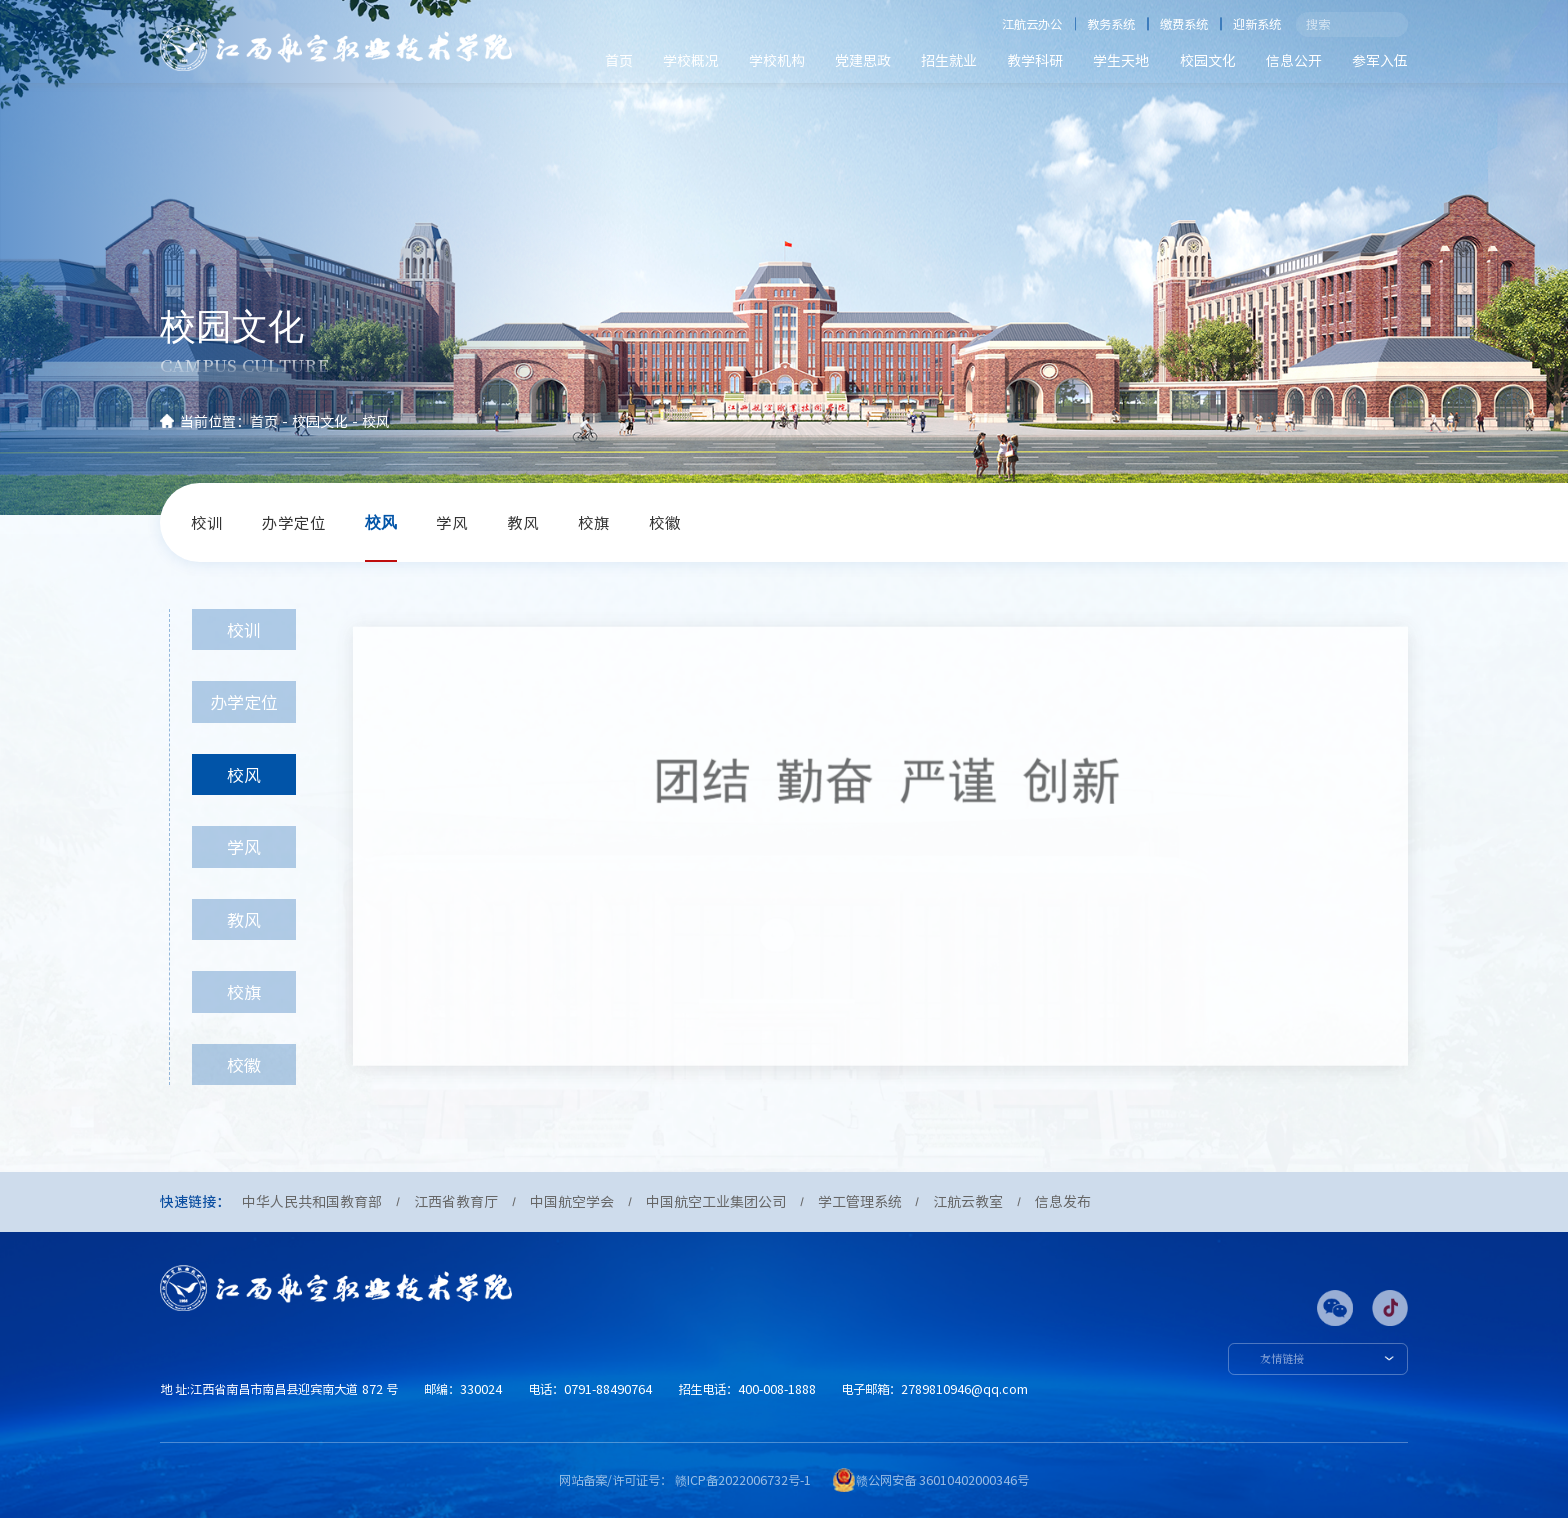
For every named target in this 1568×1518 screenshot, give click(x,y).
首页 (619, 60)
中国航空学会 (572, 1201)
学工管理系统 (860, 1201)
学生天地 (1121, 60)
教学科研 (1035, 60)
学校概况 (691, 60)
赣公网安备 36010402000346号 (942, 1480)
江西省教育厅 (456, 1201)
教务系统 (1111, 24)
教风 (523, 522)
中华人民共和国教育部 (312, 1201)
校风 (376, 421)
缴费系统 (1184, 24)
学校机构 (777, 60)
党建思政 (863, 60)
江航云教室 (968, 1201)
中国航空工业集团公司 (716, 1201)
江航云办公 (1032, 24)
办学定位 (294, 522)
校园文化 (1208, 60)
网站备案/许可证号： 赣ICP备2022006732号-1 (685, 1480)
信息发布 (1063, 1201)
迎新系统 (1257, 24)
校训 (207, 522)
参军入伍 (1380, 60)
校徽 (665, 522)
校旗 (594, 522)
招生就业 (949, 60)
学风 (452, 522)
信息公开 (1294, 60)
